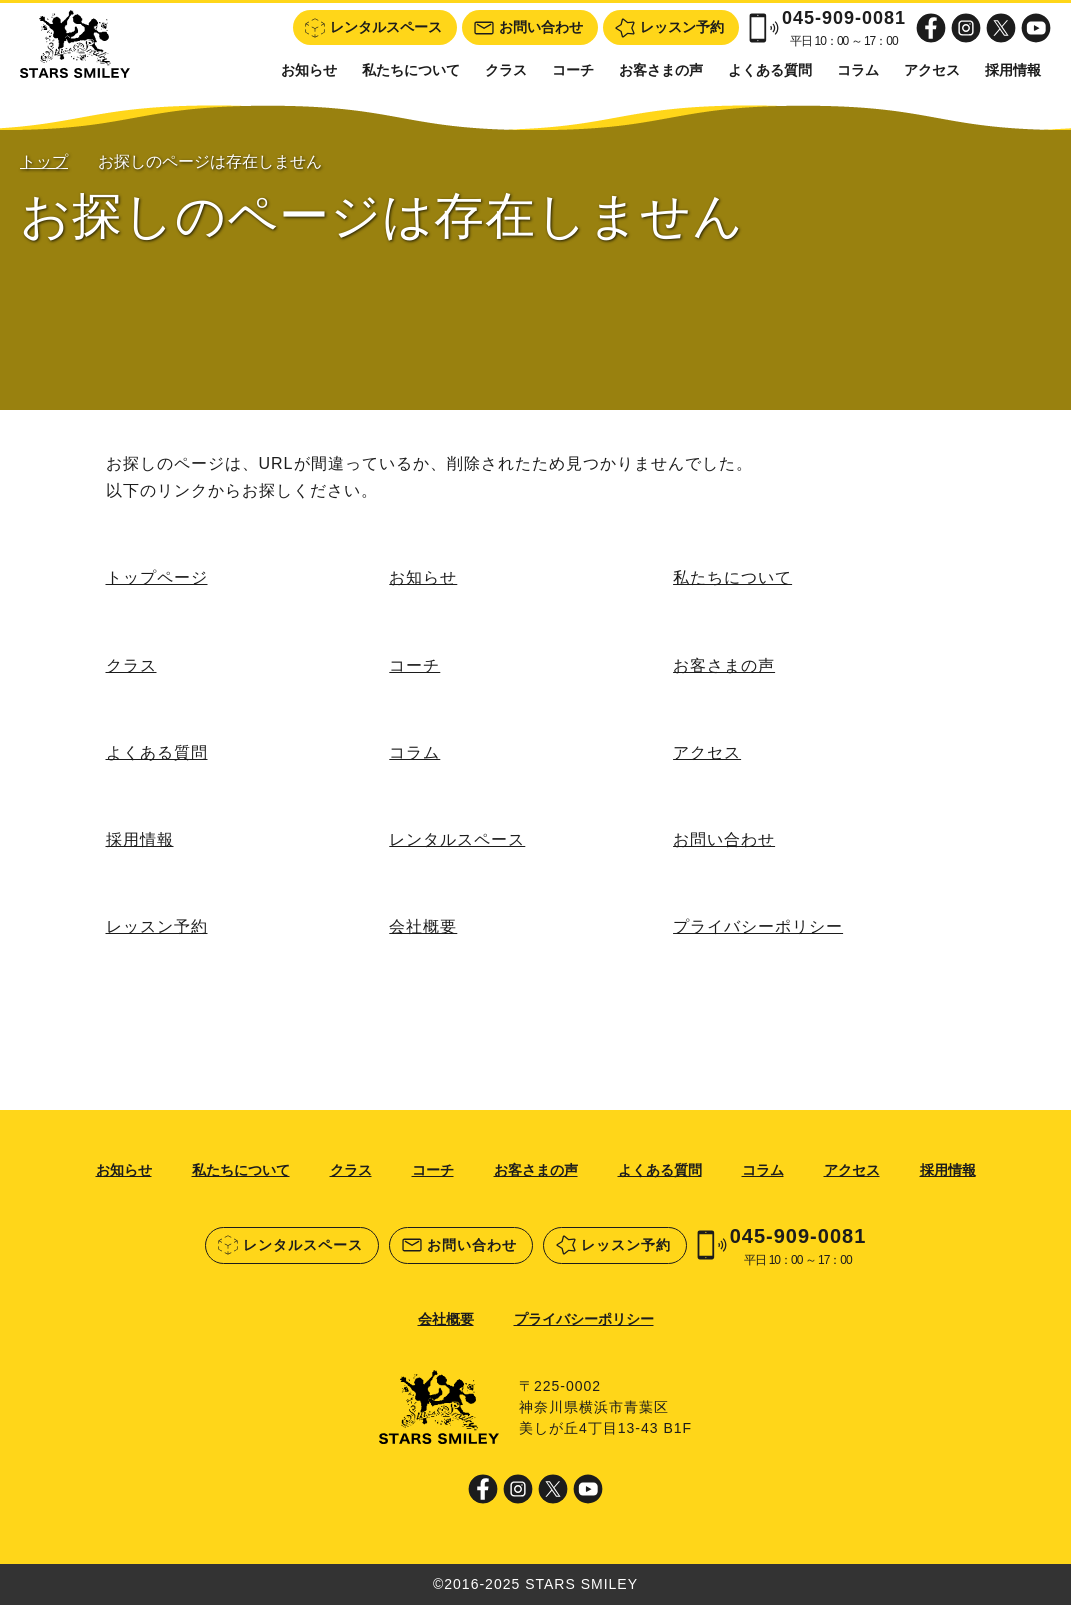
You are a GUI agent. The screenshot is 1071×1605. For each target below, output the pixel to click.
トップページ (157, 577)
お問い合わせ (724, 839)
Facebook (931, 28)
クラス (506, 70)
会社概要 (423, 926)
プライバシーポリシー (758, 926)
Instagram (966, 28)
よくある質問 (770, 70)
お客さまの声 (661, 70)
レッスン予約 (157, 926)
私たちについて (411, 70)
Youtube (1036, 28)
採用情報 (1013, 70)
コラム (858, 70)
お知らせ (309, 70)
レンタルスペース (457, 839)
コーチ (573, 70)
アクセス (932, 70)
